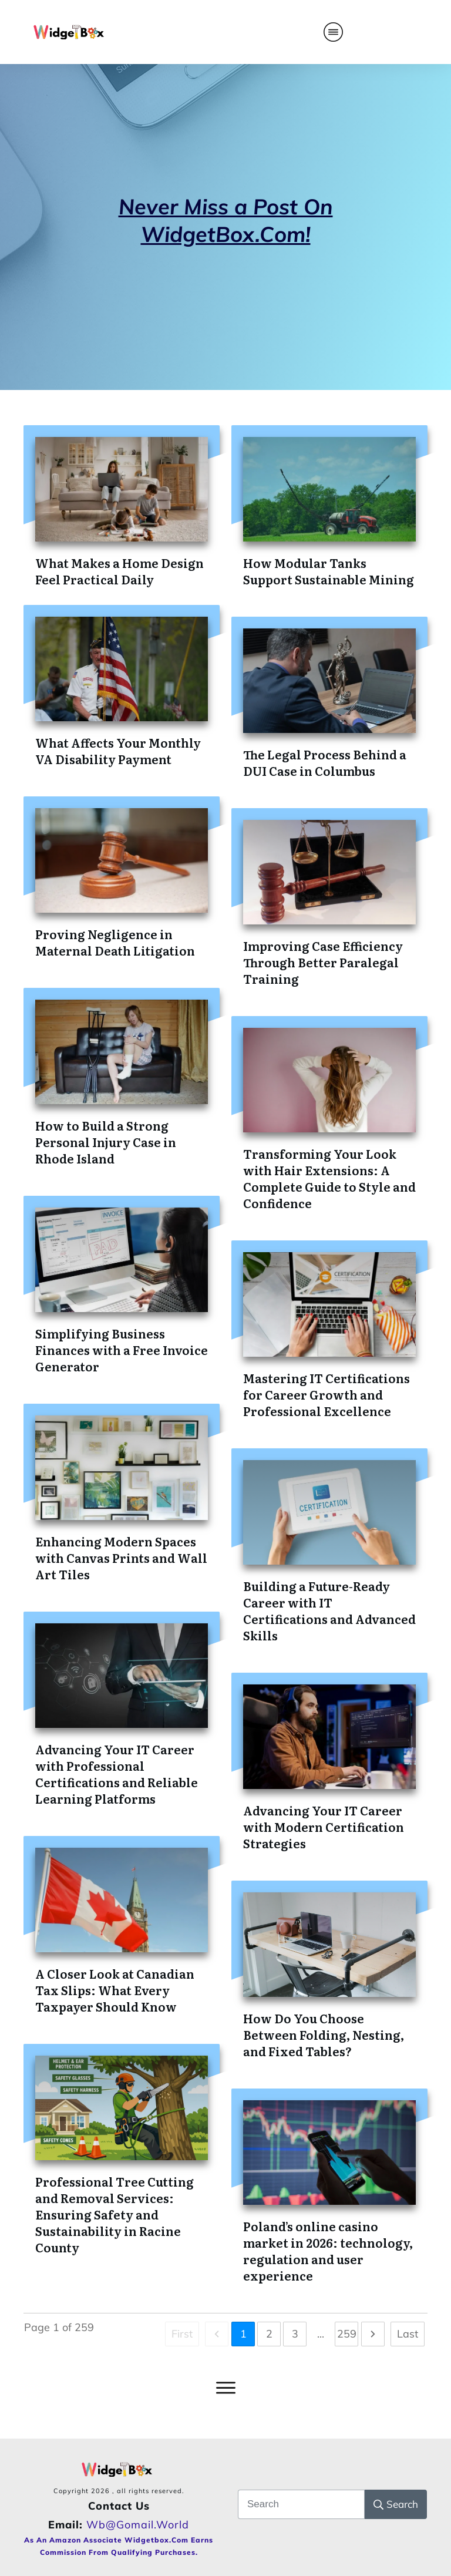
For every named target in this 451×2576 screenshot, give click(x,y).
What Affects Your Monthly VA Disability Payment (118, 751)
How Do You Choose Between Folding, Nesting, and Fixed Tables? (323, 2034)
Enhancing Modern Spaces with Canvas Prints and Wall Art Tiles (121, 1557)
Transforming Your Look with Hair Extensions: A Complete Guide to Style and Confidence (329, 1178)
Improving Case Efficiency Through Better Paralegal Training (323, 962)
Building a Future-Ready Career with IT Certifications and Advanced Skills (329, 1610)
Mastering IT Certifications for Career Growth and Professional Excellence (326, 1394)
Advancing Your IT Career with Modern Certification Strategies (323, 1826)
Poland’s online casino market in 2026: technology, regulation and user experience (328, 2250)
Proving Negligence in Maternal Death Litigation (115, 942)
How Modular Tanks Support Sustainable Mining (328, 571)
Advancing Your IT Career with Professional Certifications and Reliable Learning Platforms (116, 1773)
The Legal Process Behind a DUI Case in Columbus (324, 762)
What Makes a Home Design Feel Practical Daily (119, 571)
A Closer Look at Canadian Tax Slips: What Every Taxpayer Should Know (114, 1990)
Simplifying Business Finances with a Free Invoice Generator (121, 1349)
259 (346, 2333)
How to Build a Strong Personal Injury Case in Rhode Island (105, 1142)
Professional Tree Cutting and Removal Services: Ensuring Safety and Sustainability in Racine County (114, 2214)
